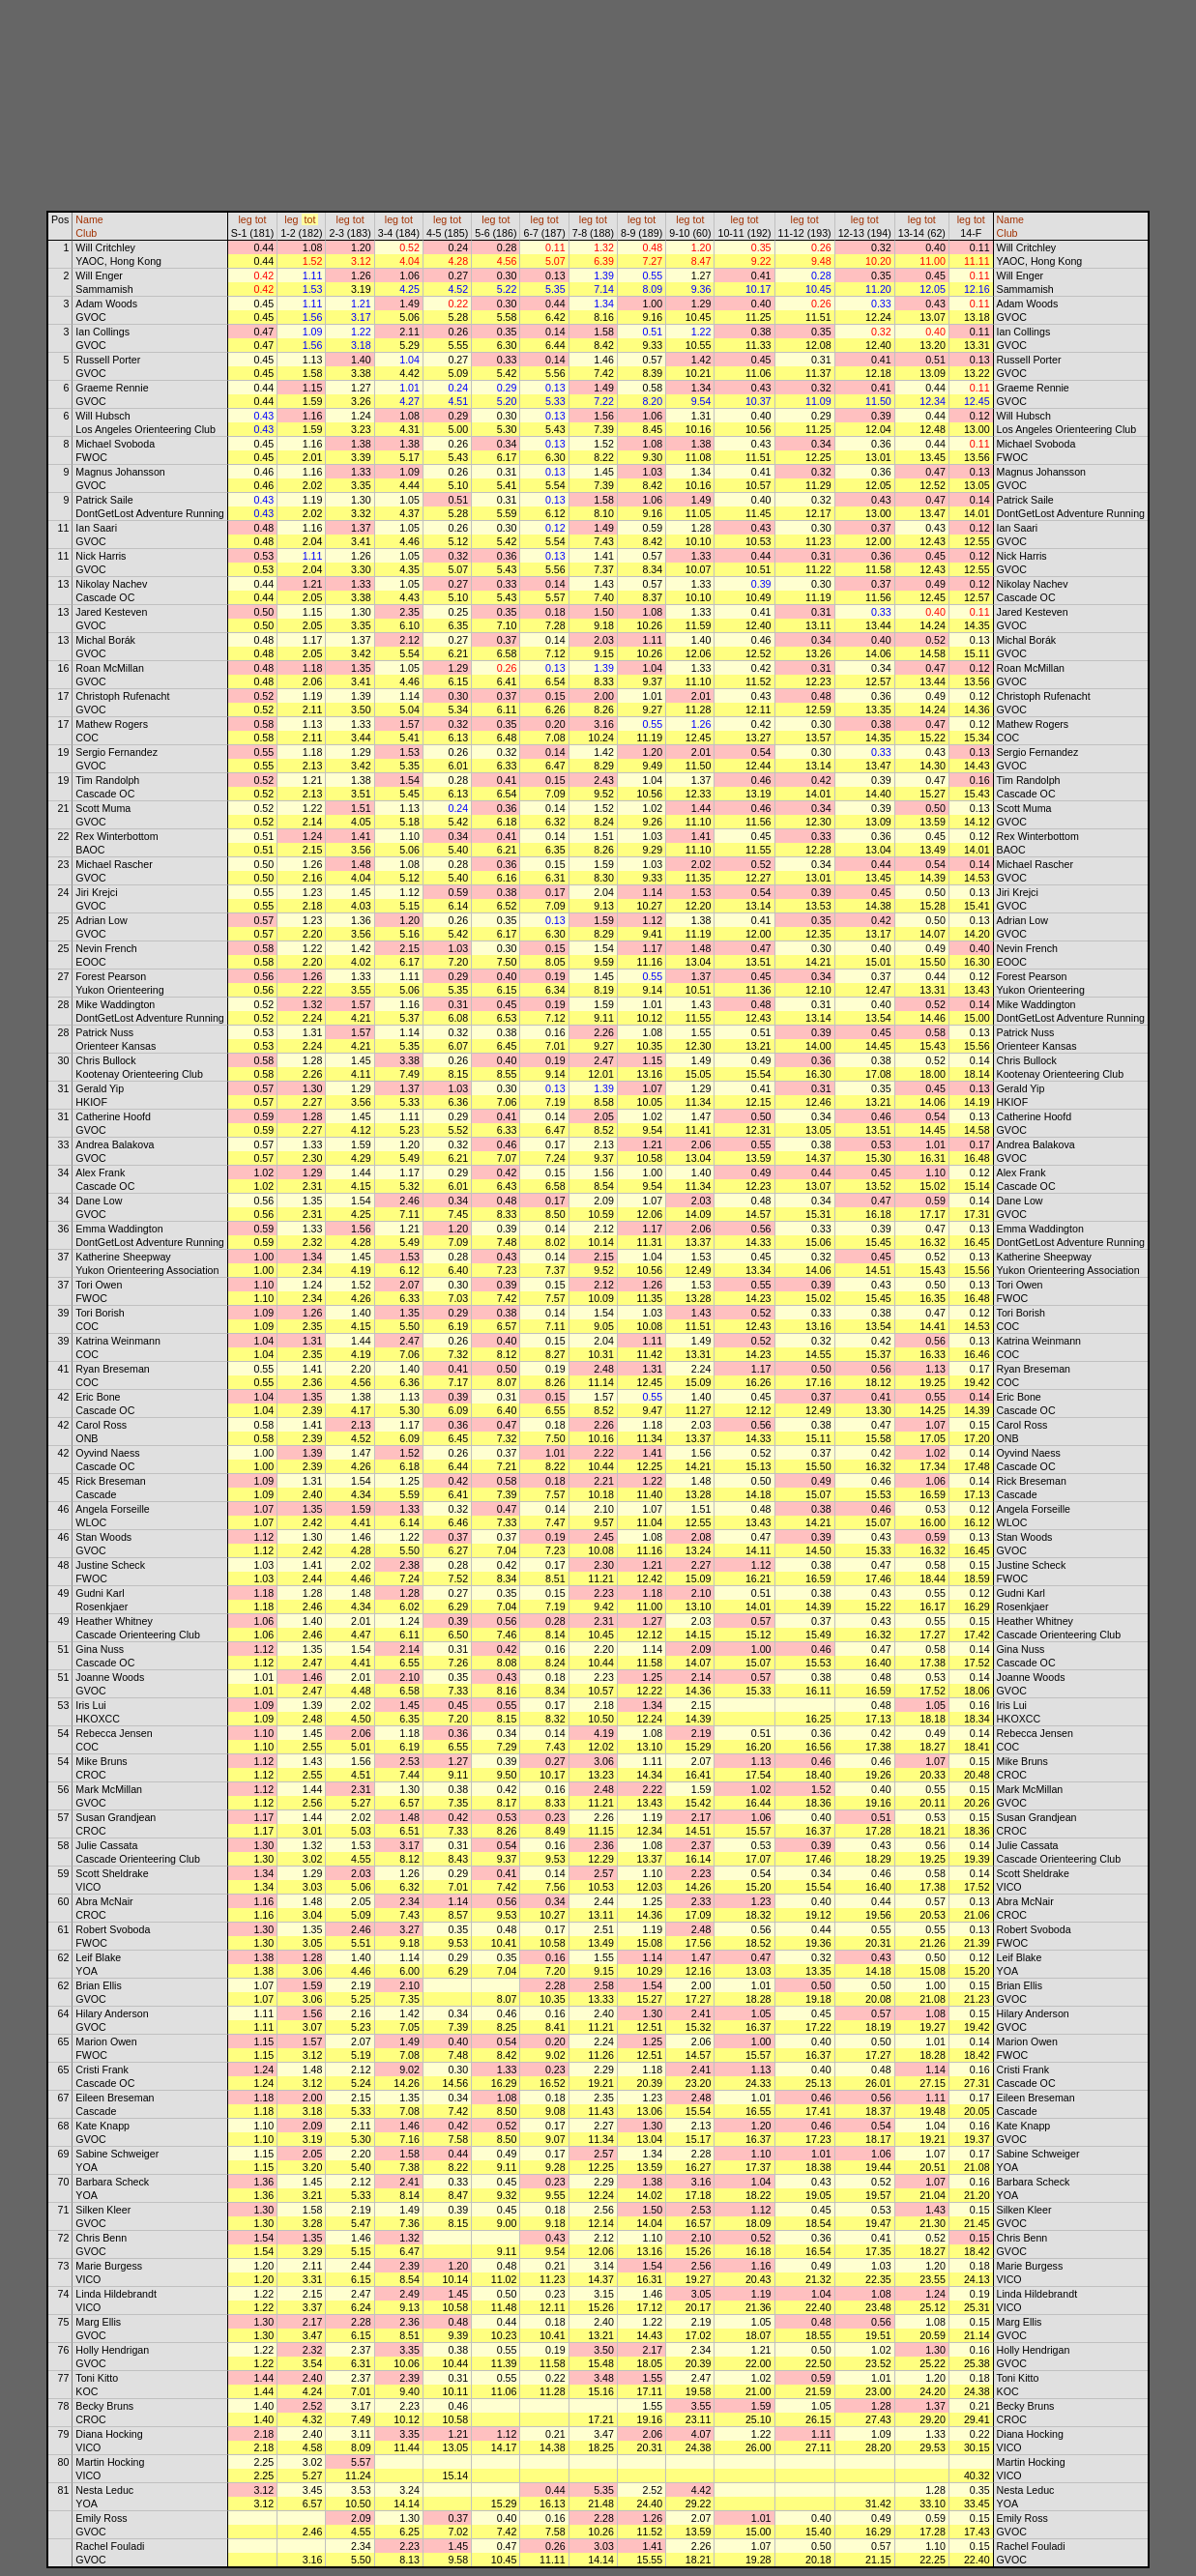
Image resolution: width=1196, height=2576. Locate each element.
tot (261, 219)
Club (86, 233)
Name (88, 219)
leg (244, 219)
